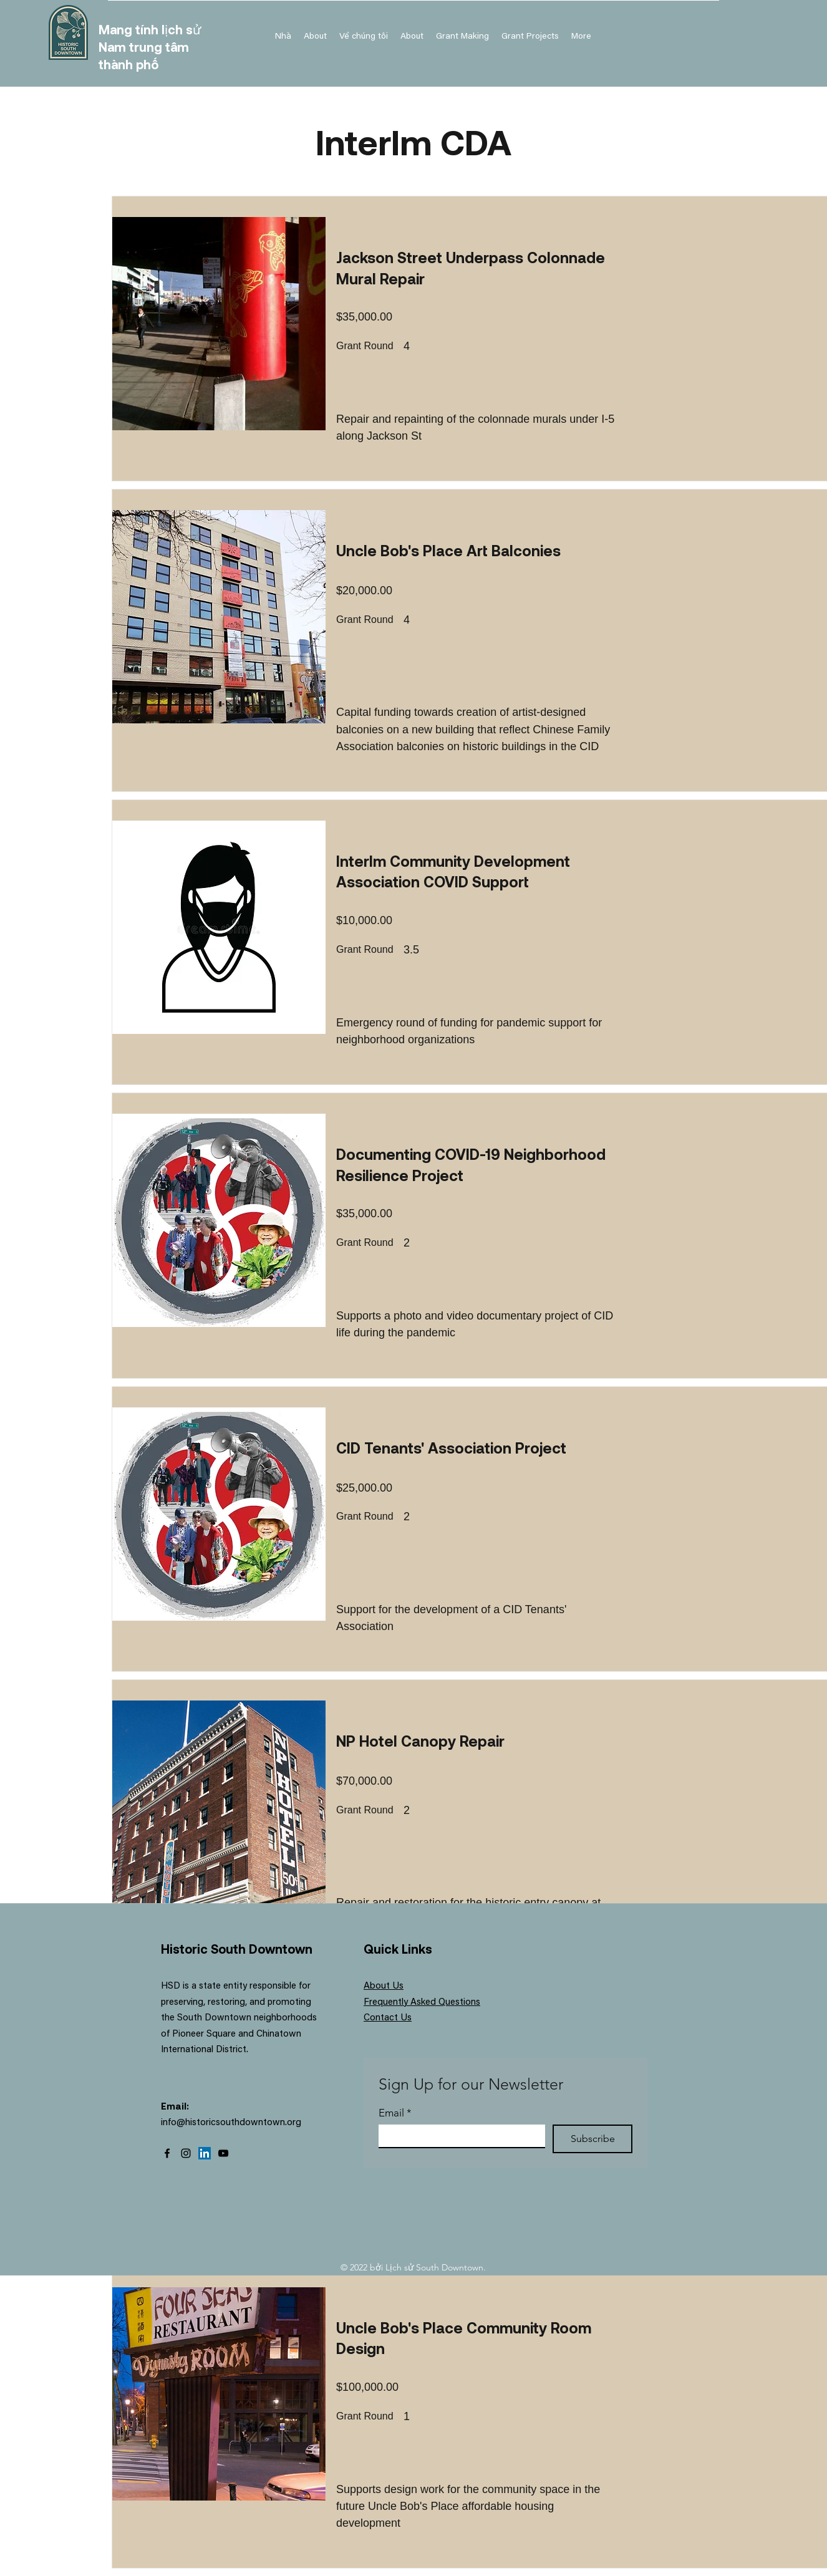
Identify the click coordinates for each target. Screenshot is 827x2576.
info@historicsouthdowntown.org (231, 2123)
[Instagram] (186, 2153)
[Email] (458, 2136)
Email (395, 2113)
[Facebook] (167, 2153)
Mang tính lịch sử (150, 29)
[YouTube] (223, 2153)
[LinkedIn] (204, 2153)
